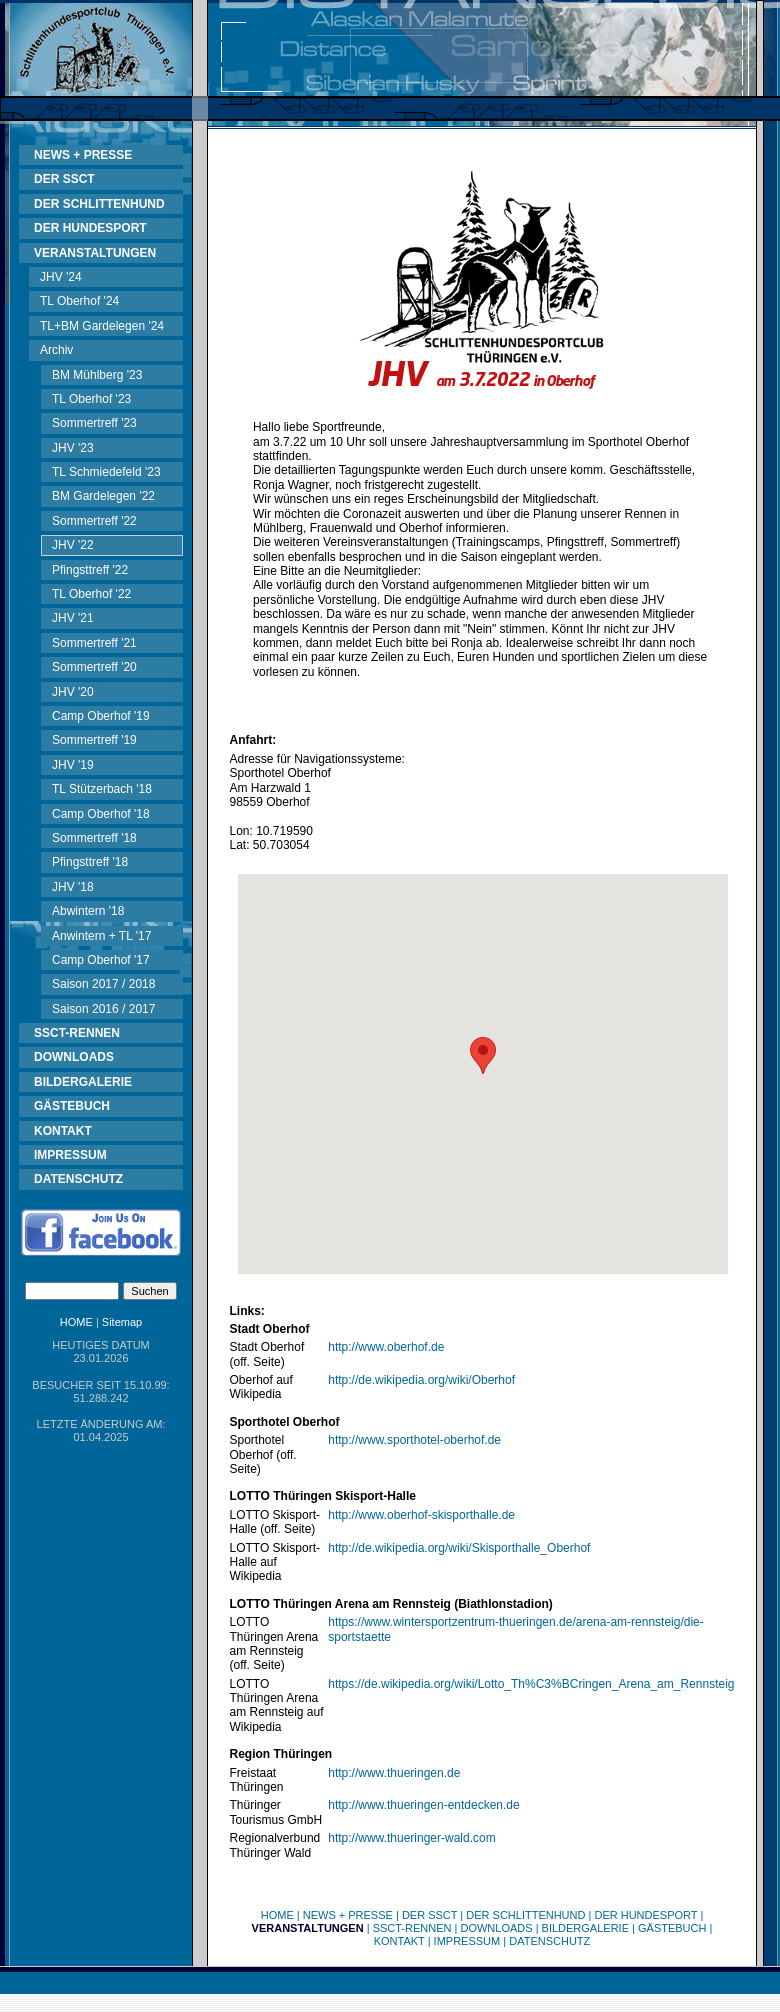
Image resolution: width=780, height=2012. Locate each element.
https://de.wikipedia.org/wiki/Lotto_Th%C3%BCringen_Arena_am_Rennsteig (531, 1684)
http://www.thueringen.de (394, 1773)
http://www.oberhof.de (386, 1347)
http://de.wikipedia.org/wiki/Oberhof (421, 1380)
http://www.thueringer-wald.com (411, 1838)
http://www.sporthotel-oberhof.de (414, 1440)
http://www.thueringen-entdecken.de (423, 1805)
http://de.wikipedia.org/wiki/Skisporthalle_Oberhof (459, 1548)
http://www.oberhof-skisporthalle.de (421, 1515)
